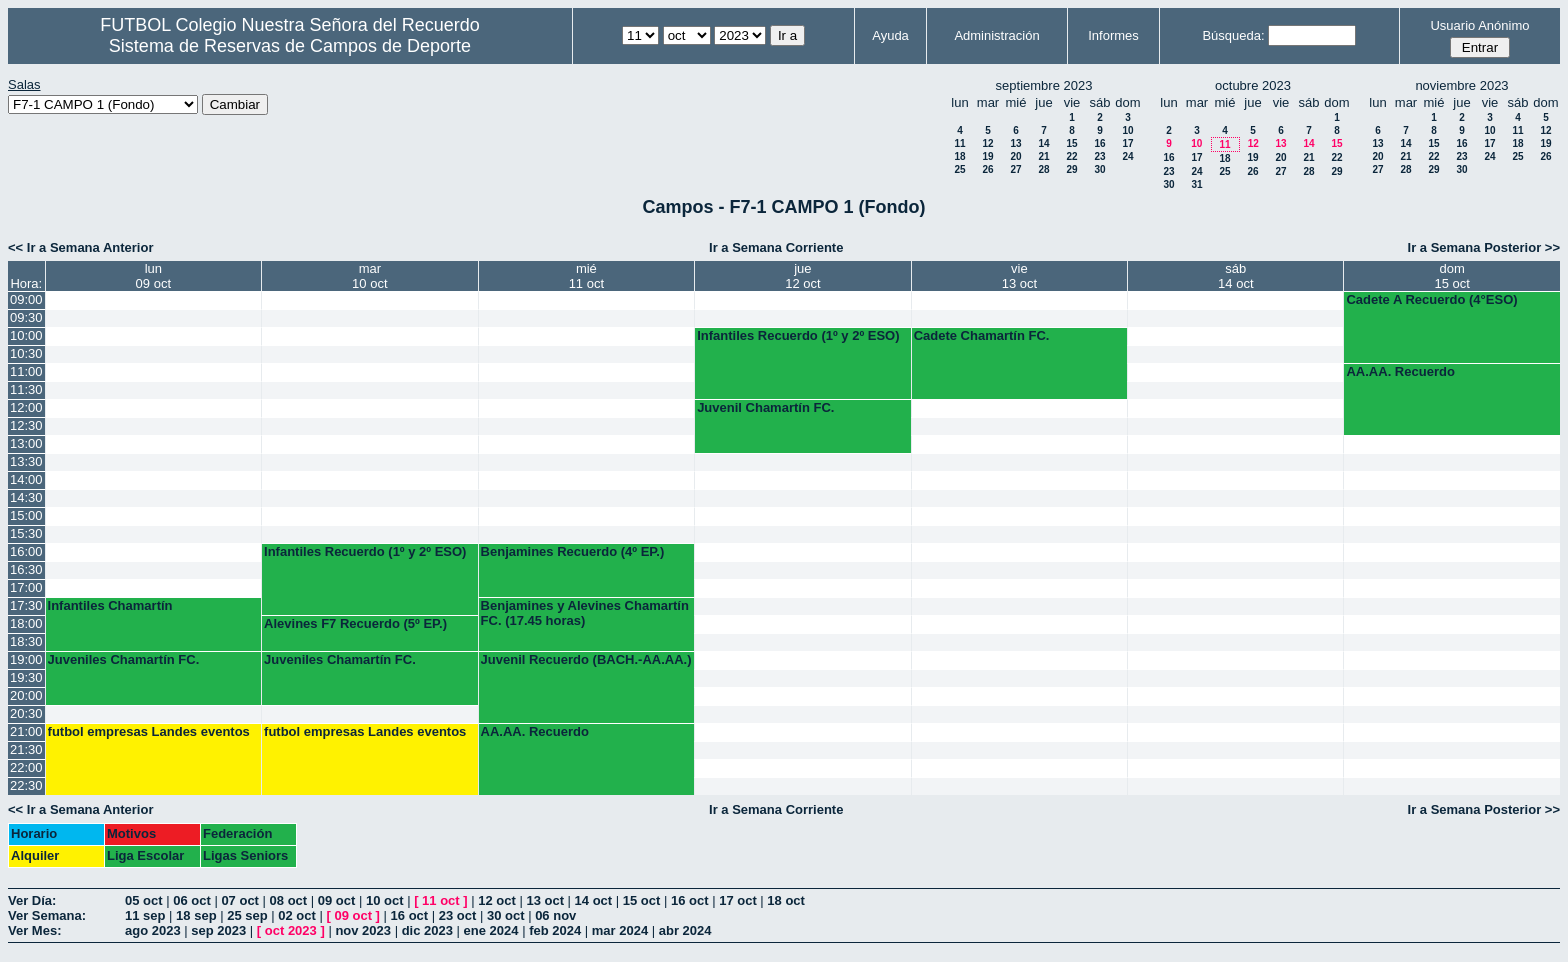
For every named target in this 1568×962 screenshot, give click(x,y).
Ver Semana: (47, 915)
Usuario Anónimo (1479, 25)
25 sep (247, 915)
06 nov (555, 915)
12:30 (26, 425)
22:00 (26, 767)
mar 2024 (620, 930)
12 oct (497, 900)
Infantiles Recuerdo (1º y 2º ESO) (798, 335)
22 (1071, 156)
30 (1099, 169)
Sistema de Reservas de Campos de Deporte (290, 46)
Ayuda (890, 35)
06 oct (192, 900)
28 (1043, 169)
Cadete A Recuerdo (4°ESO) (1431, 299)
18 (959, 156)
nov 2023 (363, 930)
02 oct (297, 915)
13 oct (545, 900)
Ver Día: (32, 900)
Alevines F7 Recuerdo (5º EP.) (355, 623)
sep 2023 (218, 930)
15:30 (26, 533)
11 (959, 143)
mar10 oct (369, 276)
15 (1071, 143)
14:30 (26, 497)
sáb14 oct (1235, 276)
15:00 (26, 515)
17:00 (26, 587)
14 (1043, 143)
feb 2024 (555, 930)
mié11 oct (586, 276)
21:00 (26, 731)
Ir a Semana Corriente (776, 247)
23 (1099, 156)
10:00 (26, 335)
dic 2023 (427, 930)
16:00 (26, 551)
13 (1015, 143)
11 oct (441, 900)
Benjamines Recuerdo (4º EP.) (573, 551)
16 (1099, 143)
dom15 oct (1452, 276)
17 (1127, 143)
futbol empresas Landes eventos (149, 731)
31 (1196, 184)
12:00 (26, 407)
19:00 (26, 659)
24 (1127, 156)
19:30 (26, 677)
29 (1071, 169)
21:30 (26, 749)
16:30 (26, 569)
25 (959, 169)
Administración (996, 35)
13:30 (26, 461)
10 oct (385, 900)
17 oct (738, 900)
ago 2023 (153, 930)
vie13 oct (1019, 276)
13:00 (26, 443)
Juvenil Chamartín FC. (765, 407)
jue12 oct (802, 276)
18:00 (26, 623)
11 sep (145, 915)
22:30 (26, 785)
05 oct (144, 900)
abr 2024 (685, 930)
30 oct (506, 915)
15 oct (642, 900)
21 (1043, 156)
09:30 (26, 317)
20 (1015, 156)
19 (987, 156)
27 (1015, 169)
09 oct (337, 900)
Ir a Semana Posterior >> (1484, 247)
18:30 (26, 641)
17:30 (26, 605)
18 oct (786, 900)
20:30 (26, 713)
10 (1127, 130)
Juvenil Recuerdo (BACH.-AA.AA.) (586, 659)
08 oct (289, 900)
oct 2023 (291, 930)
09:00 (26, 299)
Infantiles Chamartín (110, 605)
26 (987, 169)
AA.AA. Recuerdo (1400, 371)
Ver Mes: (34, 930)
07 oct (240, 900)
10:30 (26, 353)
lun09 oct (153, 276)
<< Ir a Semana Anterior (80, 247)
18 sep (196, 915)
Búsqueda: (1233, 35)
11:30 (26, 389)
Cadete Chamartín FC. (982, 335)
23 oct (458, 915)
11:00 (26, 371)
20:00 (26, 695)
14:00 (26, 479)
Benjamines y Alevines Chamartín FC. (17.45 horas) (585, 613)
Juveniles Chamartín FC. (124, 659)
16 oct (690, 900)
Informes (1113, 35)
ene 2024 (491, 930)
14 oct (594, 900)
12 (987, 143)
